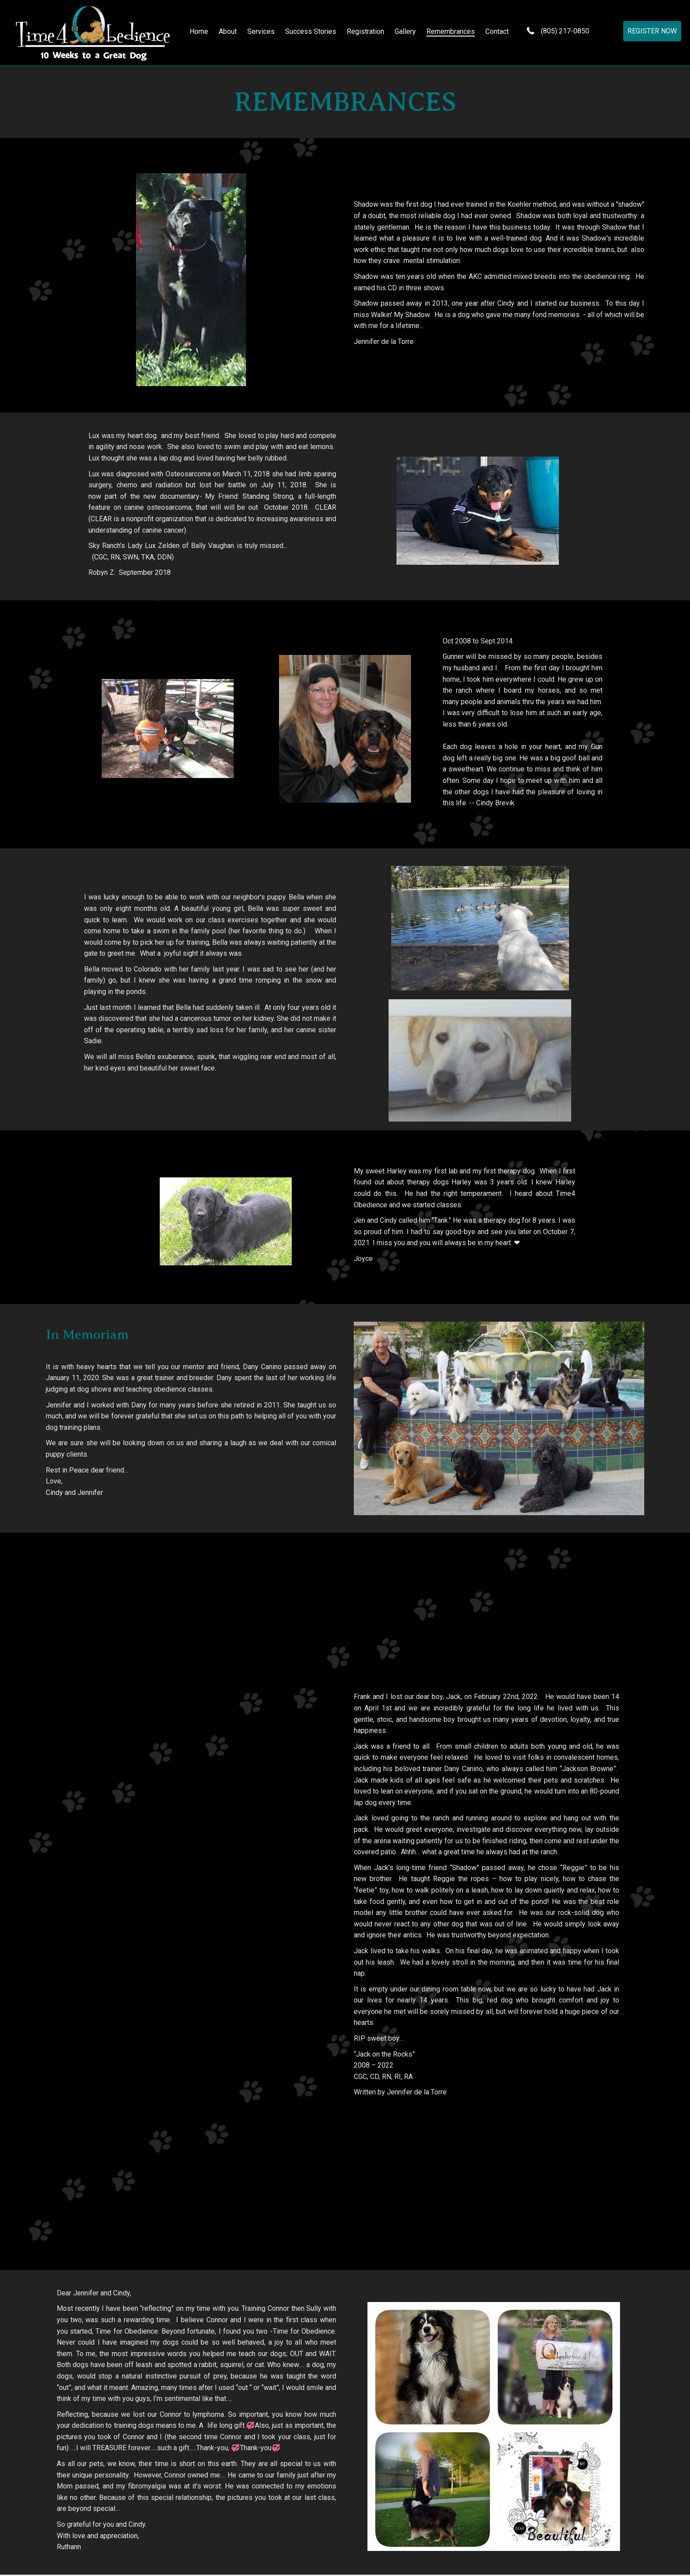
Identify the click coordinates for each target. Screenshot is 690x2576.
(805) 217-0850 (568, 32)
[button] (652, 32)
